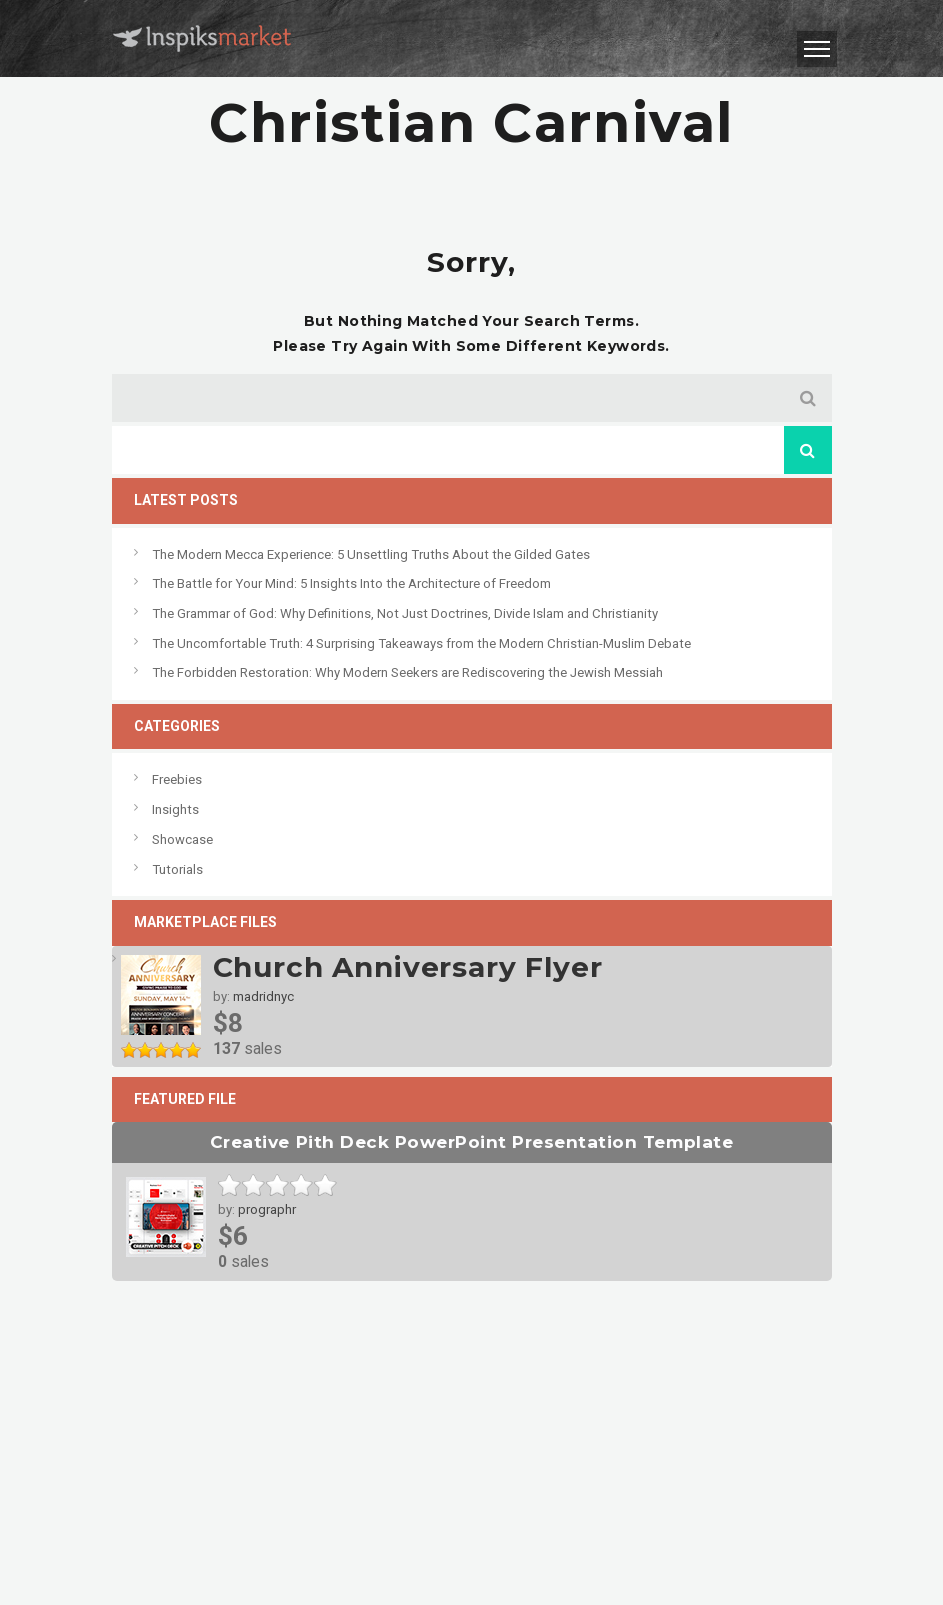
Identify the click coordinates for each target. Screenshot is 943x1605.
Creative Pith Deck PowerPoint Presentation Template (471, 1141)
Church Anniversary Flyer (408, 967)
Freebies (177, 779)
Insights (175, 809)
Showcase (182, 839)
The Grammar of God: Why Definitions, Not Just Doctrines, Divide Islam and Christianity (405, 613)
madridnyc (263, 996)
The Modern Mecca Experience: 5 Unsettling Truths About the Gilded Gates (371, 554)
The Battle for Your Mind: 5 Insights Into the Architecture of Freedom (351, 583)
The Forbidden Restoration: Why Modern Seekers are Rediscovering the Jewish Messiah (407, 672)
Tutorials (177, 869)
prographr (267, 1209)
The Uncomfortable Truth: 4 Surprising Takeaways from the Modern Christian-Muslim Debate (421, 643)
